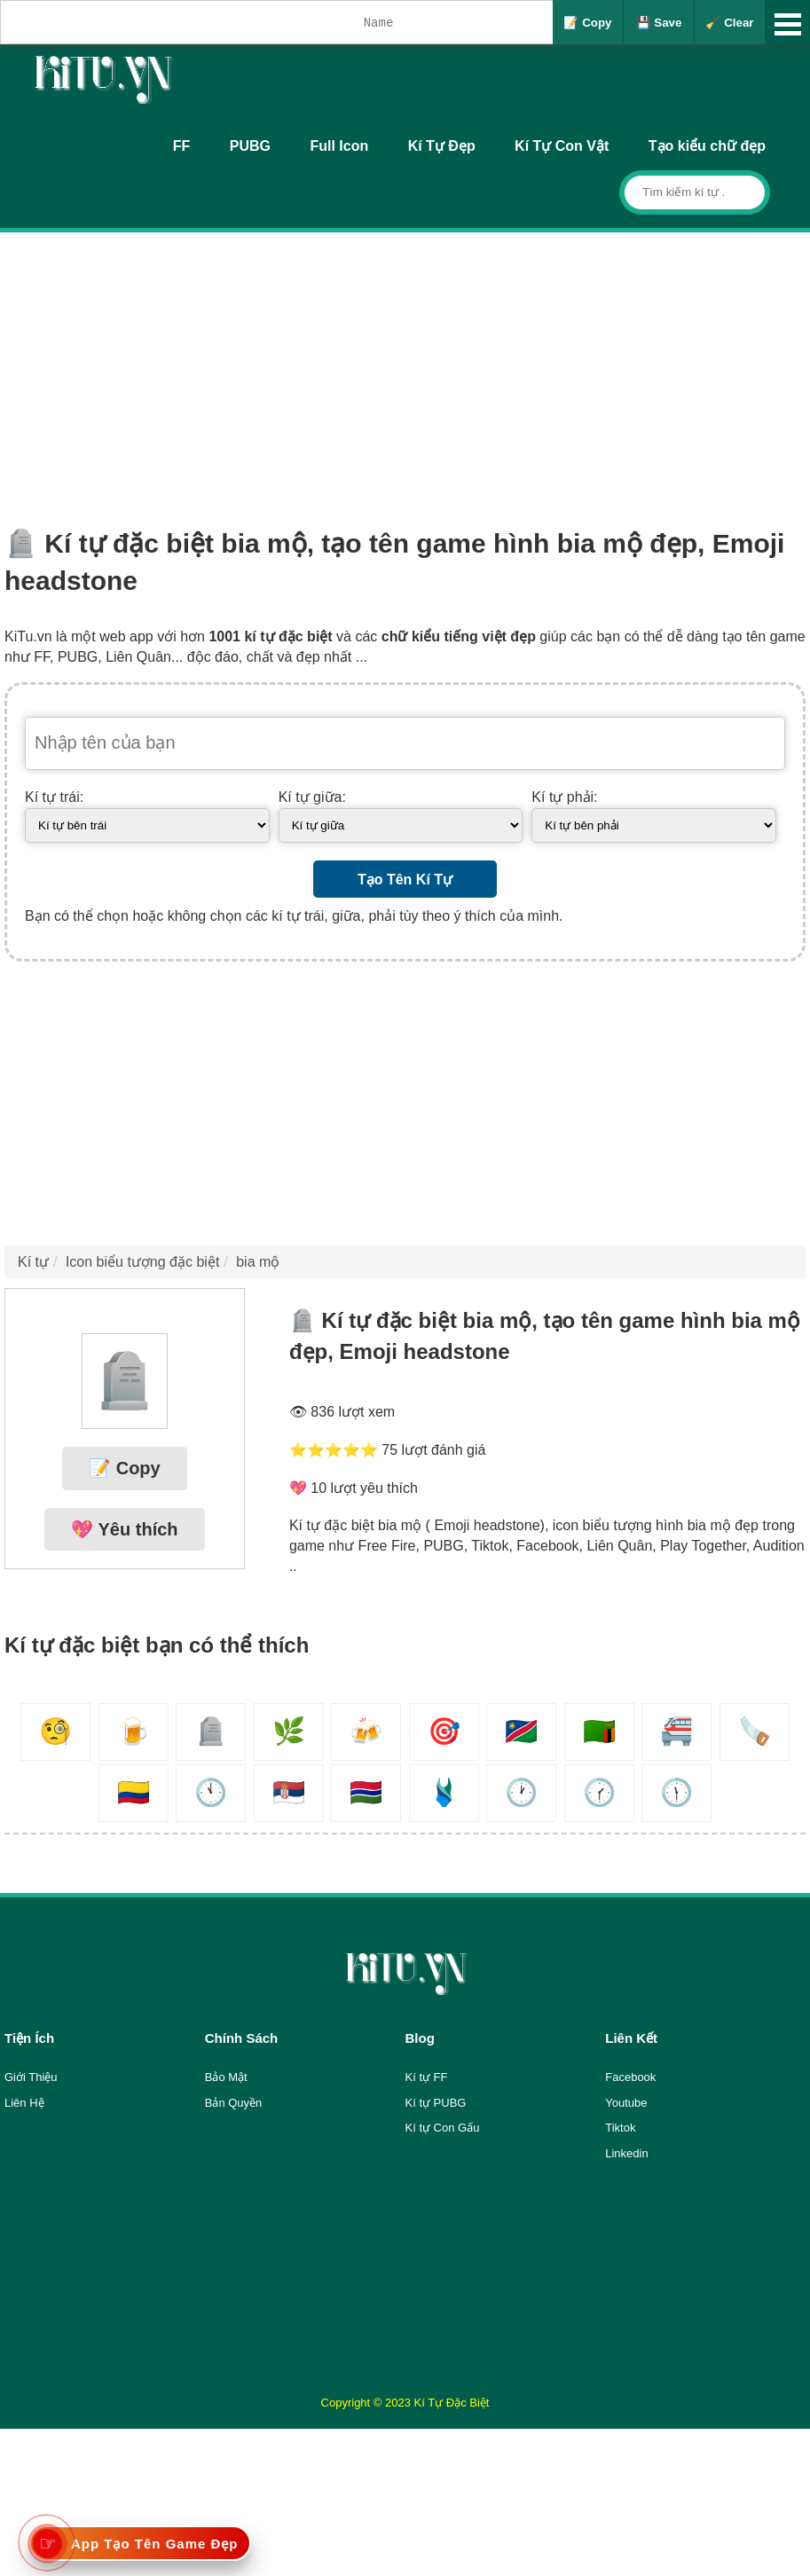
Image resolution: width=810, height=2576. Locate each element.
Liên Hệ (24, 2102)
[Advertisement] (405, 365)
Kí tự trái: (54, 797)
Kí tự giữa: (312, 797)
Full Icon (339, 145)
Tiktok (620, 2127)
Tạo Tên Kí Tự (405, 879)
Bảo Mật (226, 2077)
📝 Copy (587, 22)
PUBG (250, 145)
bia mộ (257, 1261)
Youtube (626, 2102)
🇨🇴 (133, 1792)
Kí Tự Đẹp (442, 145)
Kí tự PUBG (436, 2102)
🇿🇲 (599, 1731)
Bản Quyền (234, 2102)
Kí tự (33, 1261)
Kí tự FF (426, 2077)
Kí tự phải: (564, 797)
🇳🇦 (521, 1731)
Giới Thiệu (31, 2077)
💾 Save (659, 22)
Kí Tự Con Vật (562, 145)
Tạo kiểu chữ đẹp (707, 145)
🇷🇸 (288, 1792)
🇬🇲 (366, 1792)
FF (182, 145)
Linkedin (626, 2153)
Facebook (630, 2077)
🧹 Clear (729, 22)
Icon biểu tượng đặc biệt (142, 1261)
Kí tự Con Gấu (442, 2127)
